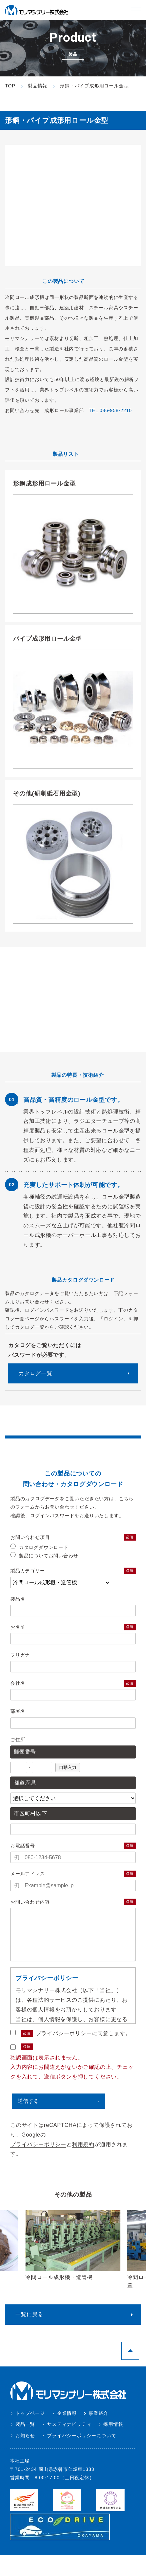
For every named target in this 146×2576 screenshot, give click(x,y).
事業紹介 (98, 2413)
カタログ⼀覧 (35, 1373)
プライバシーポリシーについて (81, 2435)
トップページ (30, 2413)
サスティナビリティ (69, 2424)
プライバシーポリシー (38, 2144)
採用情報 (113, 2424)
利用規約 (83, 2144)
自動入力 (67, 1767)
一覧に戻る (29, 2314)
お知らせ (25, 2435)
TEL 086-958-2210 (110, 410)
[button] (136, 10)
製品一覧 (25, 2424)
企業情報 (67, 2413)
